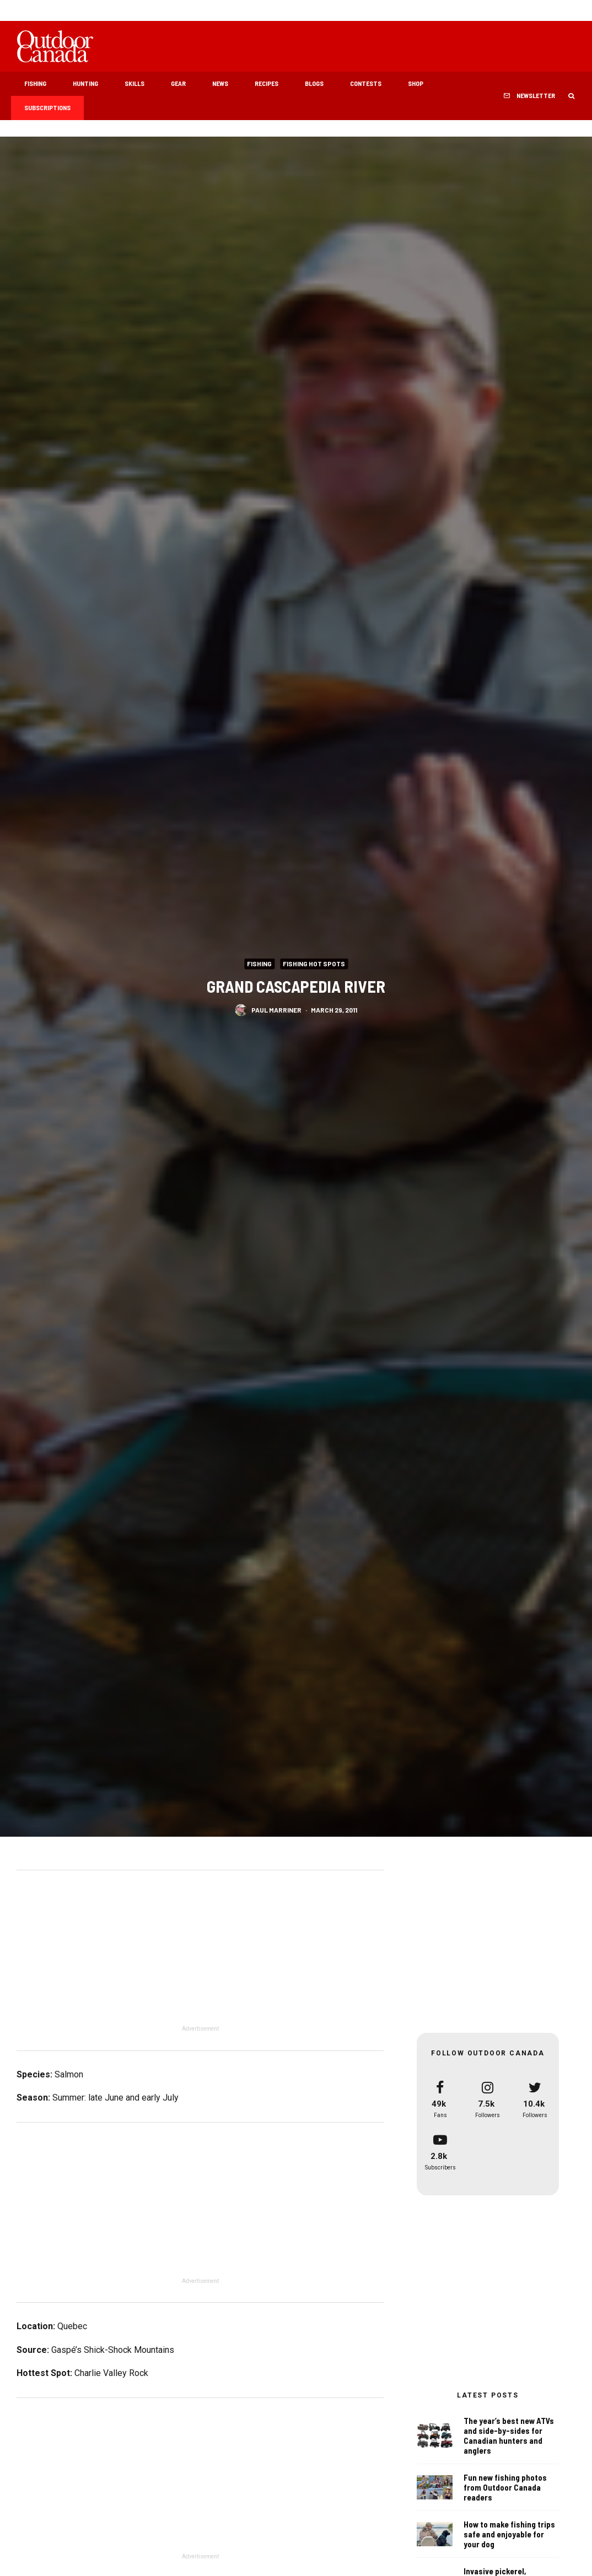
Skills (134, 83)
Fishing (35, 83)
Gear (178, 83)
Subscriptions (47, 107)
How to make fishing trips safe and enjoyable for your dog (509, 2536)
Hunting (85, 83)
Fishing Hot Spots (314, 963)
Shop (415, 83)
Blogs (314, 83)
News (220, 83)
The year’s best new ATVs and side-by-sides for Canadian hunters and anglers (509, 2435)
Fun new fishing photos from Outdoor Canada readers (505, 2487)
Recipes (266, 83)
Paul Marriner (276, 1009)
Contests (365, 83)
